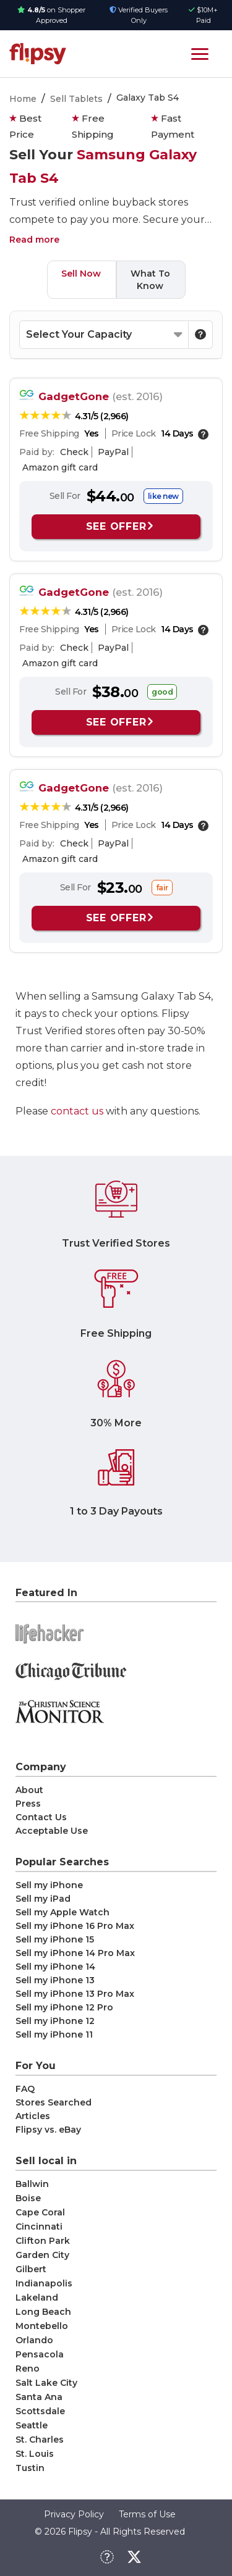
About (29, 1790)
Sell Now (81, 273)
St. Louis (34, 2453)
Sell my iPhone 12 (55, 2020)
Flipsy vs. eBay (48, 2129)
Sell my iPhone (49, 1885)
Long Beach (43, 2311)
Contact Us (41, 1817)
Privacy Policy (74, 2514)
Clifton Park (42, 2240)
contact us (77, 1111)
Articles (32, 2116)
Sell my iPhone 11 (54, 2034)
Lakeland (36, 2297)
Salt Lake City (46, 2382)
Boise (28, 2198)
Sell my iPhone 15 (54, 1939)
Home (23, 98)
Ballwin (32, 2184)
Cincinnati (38, 2226)
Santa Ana (38, 2397)
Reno (27, 2368)
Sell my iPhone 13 (55, 1980)
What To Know (150, 279)
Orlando (34, 2340)
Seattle (31, 2425)
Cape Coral (40, 2212)
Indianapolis (43, 2283)
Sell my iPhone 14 (55, 1966)
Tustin (30, 2468)
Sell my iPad (43, 1898)
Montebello (41, 2326)
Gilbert (30, 2269)
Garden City (42, 2255)
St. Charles (39, 2439)
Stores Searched (53, 2102)
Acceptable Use (51, 1830)
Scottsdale (40, 2411)
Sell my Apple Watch (62, 1912)
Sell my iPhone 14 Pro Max (75, 1953)
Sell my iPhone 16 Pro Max (74, 1925)
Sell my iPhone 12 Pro (64, 2007)
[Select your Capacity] (104, 334)
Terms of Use (147, 2514)
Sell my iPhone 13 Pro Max (74, 1993)
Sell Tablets (76, 98)
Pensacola (39, 2354)
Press (28, 1803)
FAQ (25, 2088)
